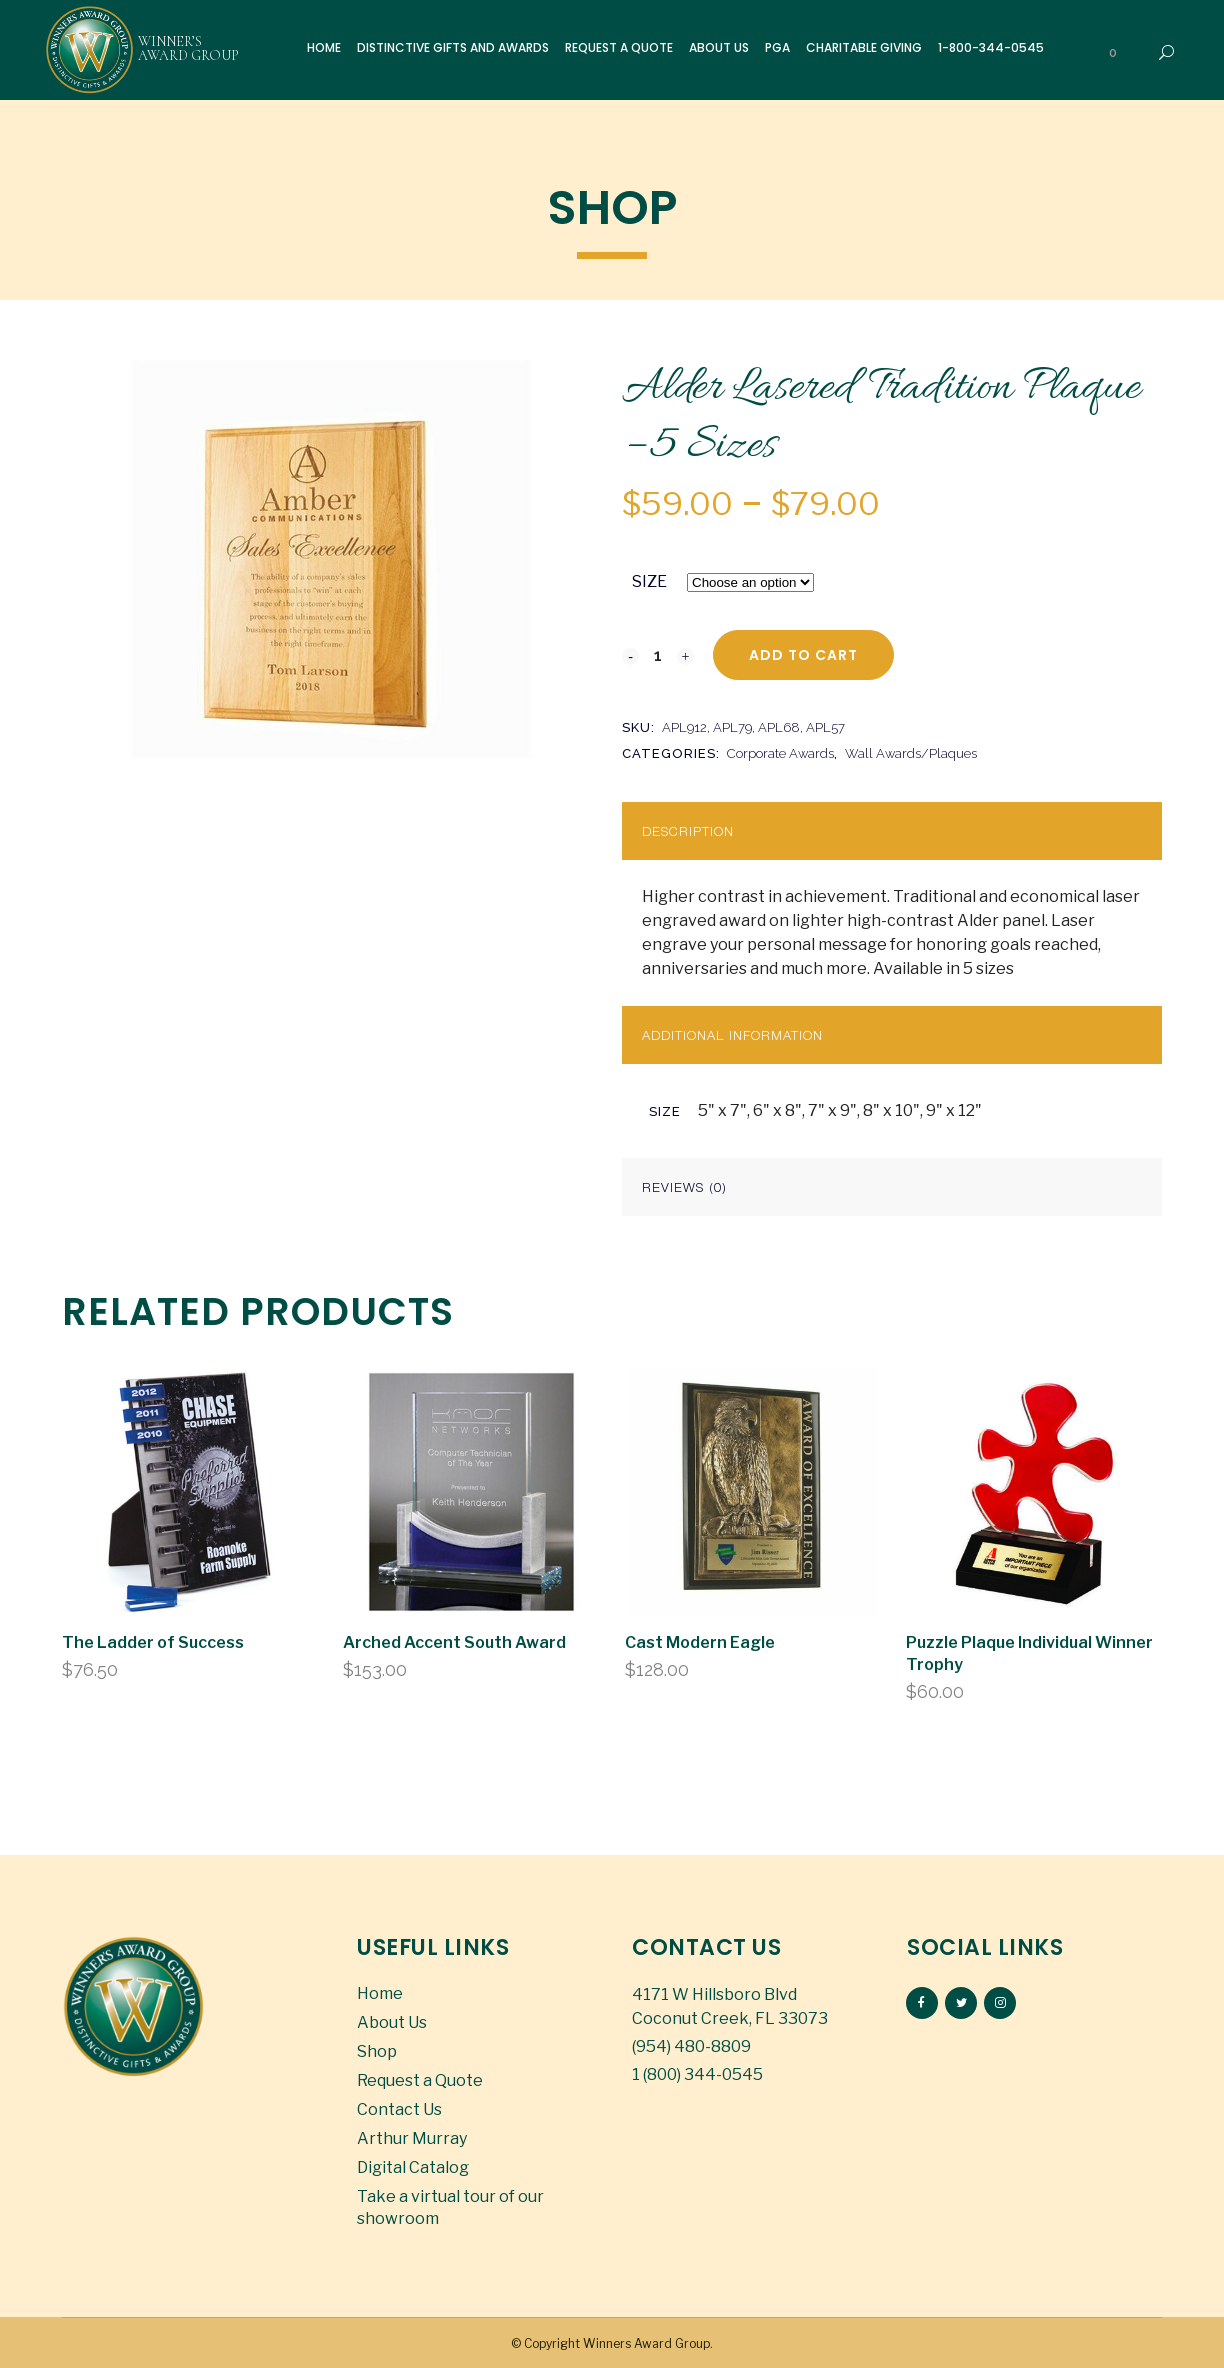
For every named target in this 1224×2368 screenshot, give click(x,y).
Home (380, 1993)
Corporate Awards (780, 753)
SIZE (649, 581)
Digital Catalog (413, 2167)
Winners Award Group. (648, 2343)
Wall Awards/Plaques (911, 753)
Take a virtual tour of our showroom (450, 2207)
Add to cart (803, 655)
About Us (392, 2022)
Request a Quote (420, 2080)
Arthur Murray (412, 2138)
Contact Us (399, 2109)
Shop (377, 2051)
